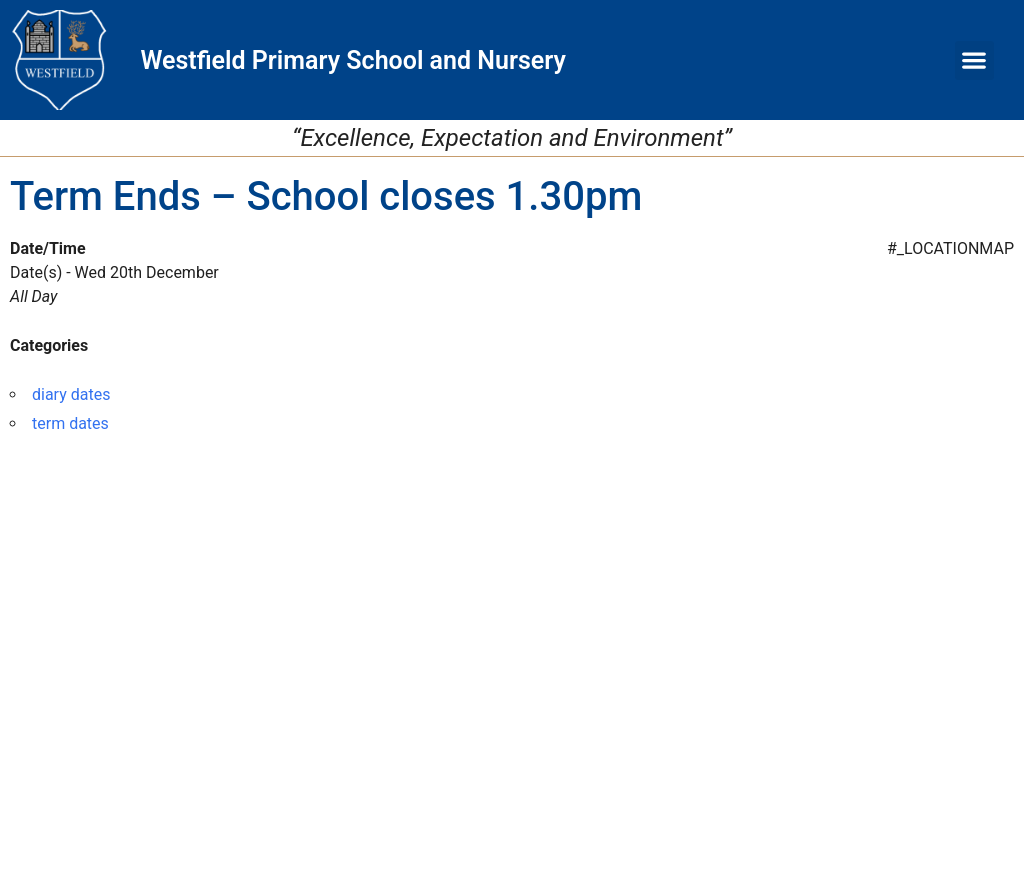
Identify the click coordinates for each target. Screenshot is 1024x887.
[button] (974, 60)
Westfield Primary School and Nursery (352, 60)
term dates (70, 423)
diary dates (71, 394)
